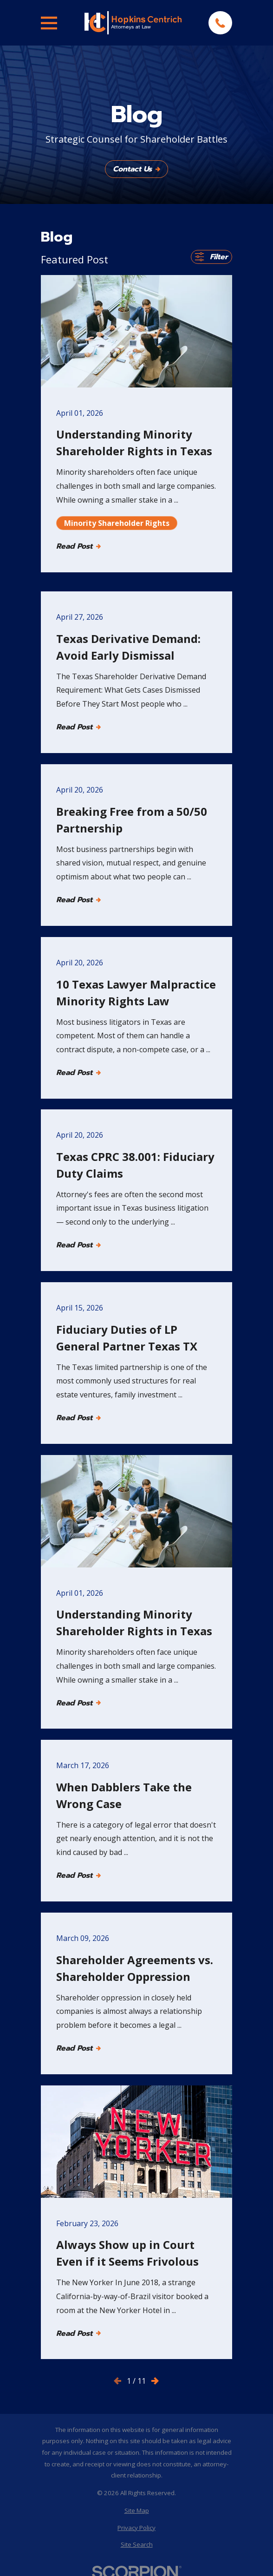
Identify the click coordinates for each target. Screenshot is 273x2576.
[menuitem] (136, 2511)
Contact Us (136, 169)
